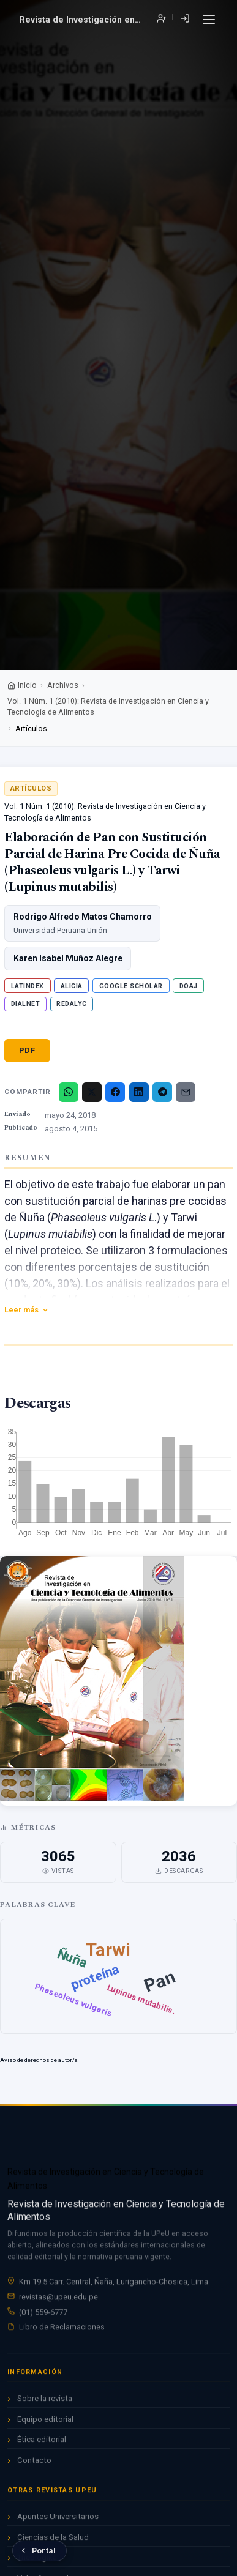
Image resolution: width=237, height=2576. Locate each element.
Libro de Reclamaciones (62, 2328)
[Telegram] (162, 1092)
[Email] (185, 1092)
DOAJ (188, 986)
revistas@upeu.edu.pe (58, 2298)
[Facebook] (115, 1092)
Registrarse (162, 18)
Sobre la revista (44, 2401)
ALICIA (72, 986)
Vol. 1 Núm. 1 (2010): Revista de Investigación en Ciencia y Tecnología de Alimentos (108, 706)
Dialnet (25, 1004)
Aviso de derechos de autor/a (39, 2060)
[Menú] (209, 20)
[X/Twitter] (92, 1092)
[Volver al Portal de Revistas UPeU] (39, 2551)
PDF (27, 1050)
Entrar (185, 18)
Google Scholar (131, 986)
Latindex (27, 986)
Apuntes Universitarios (58, 2519)
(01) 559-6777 (43, 2313)
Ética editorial (41, 2442)
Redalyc (71, 1004)
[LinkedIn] (139, 1092)
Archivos (62, 685)
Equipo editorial (45, 2422)
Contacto (34, 2463)
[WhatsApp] (68, 1092)
